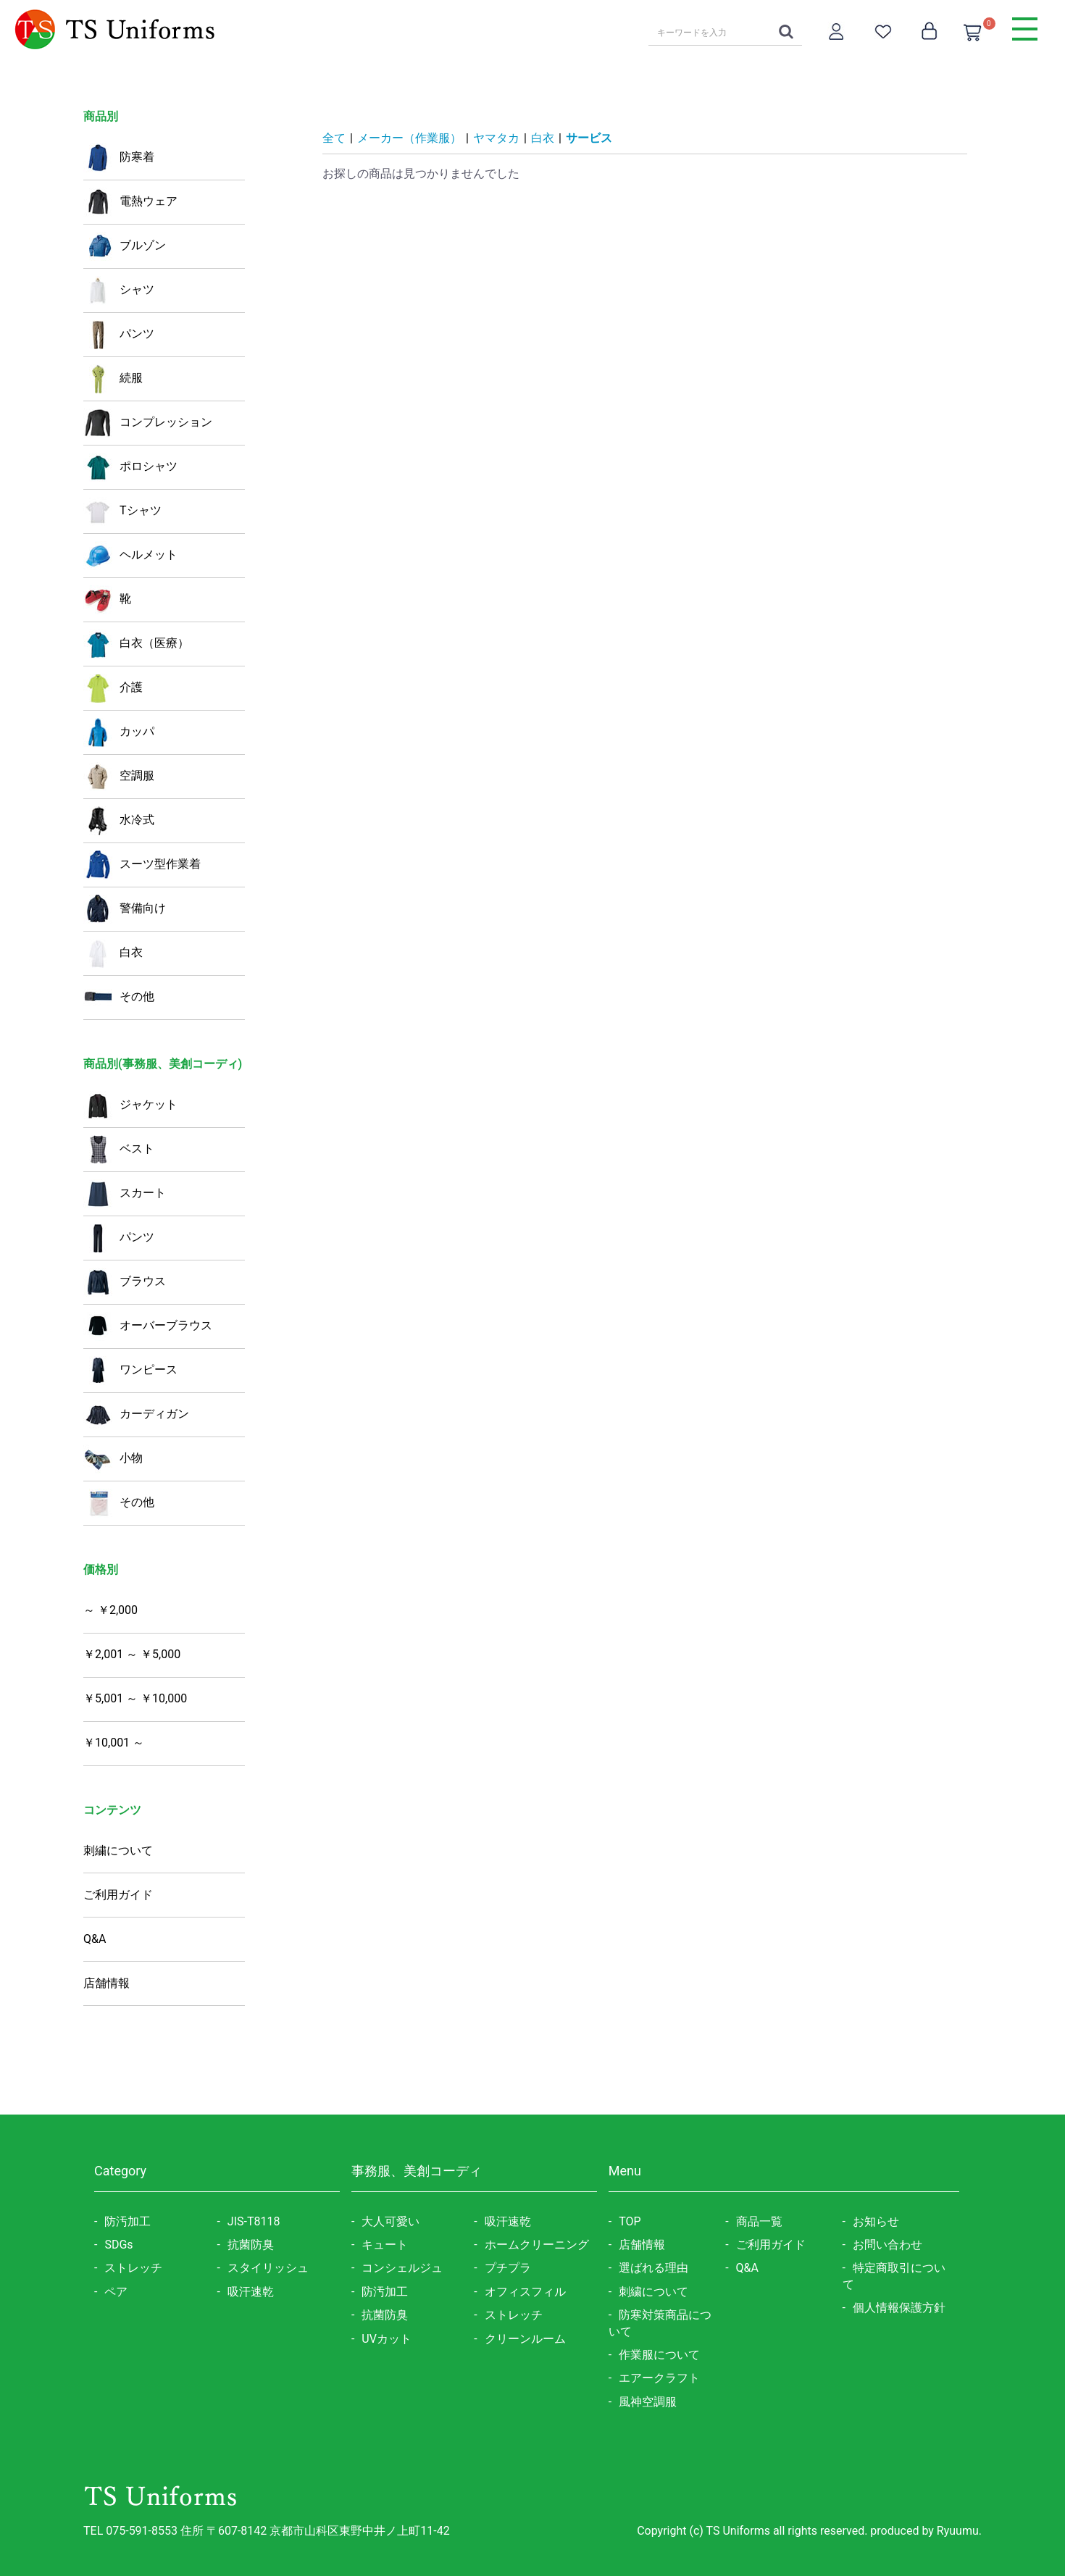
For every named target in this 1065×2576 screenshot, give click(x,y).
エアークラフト (659, 2378)
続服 (113, 378)
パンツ (118, 334)
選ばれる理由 (653, 2268)
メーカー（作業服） (409, 138)
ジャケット (130, 1105)
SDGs (118, 2244)
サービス (589, 138)
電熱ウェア (130, 202)
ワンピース (130, 1370)
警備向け (124, 909)
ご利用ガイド (118, 1895)
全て (334, 138)
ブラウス (124, 1282)
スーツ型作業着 (142, 864)
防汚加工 (127, 2221)
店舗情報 (106, 1983)
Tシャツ (122, 511)
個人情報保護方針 (899, 2307)
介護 (113, 688)
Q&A (94, 1939)
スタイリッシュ (268, 2268)
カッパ (118, 732)
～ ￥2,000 (110, 1610)
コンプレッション (147, 423)
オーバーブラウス (147, 1326)
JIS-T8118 (253, 2221)
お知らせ (876, 2221)
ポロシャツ (130, 467)
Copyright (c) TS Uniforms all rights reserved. (753, 2531)
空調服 (118, 776)
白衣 (113, 953)
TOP (629, 2221)
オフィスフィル (525, 2292)
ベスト (118, 1149)
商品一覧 (759, 2221)
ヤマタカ (496, 138)
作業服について (659, 2355)
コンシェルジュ (402, 2268)
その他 (118, 997)
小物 (113, 1458)
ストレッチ (133, 2268)
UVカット (387, 2339)
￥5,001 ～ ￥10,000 (135, 1698)
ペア (116, 2292)
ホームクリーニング (537, 2244)
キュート (385, 2244)
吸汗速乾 (250, 2292)
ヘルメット (130, 555)
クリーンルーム (525, 2339)
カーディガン (136, 1414)
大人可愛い (390, 2221)
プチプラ (508, 2268)
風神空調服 (648, 2402)
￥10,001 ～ (113, 1742)
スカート (124, 1193)
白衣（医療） (136, 644)
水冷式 (118, 820)
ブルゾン (124, 246)
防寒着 (118, 157)
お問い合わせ (887, 2244)
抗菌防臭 (250, 2244)
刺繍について (118, 1850)
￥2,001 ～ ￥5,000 (131, 1654)
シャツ (118, 290)
